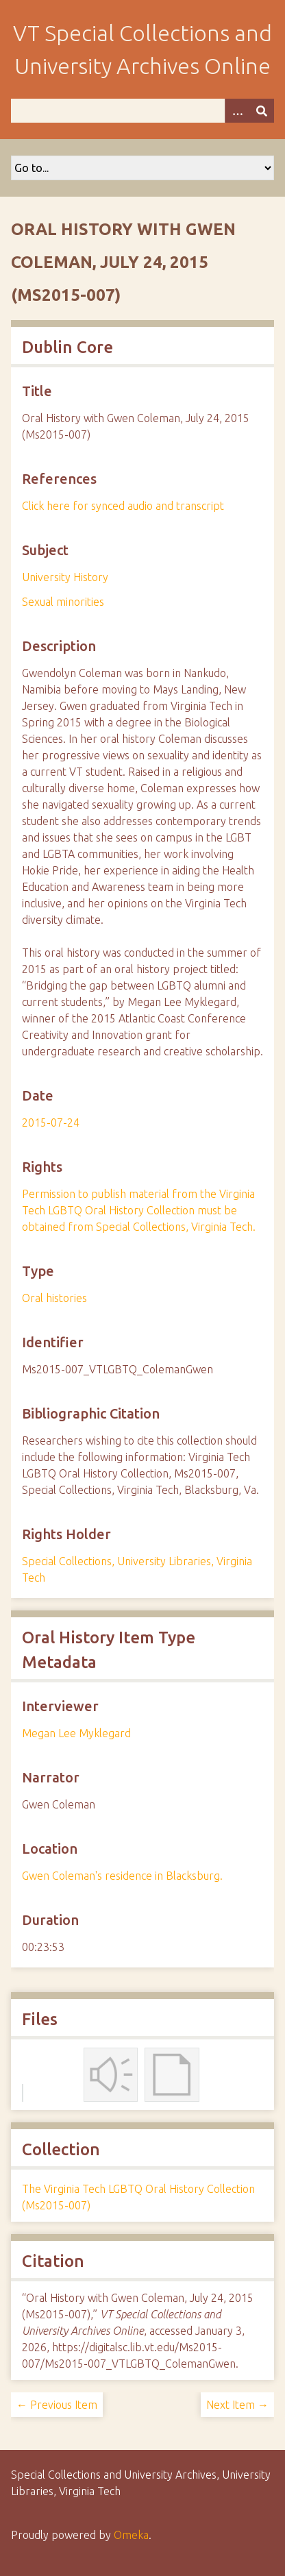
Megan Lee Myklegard (76, 1733)
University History (65, 577)
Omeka (131, 2535)
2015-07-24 (50, 1122)
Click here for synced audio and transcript (123, 506)
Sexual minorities (63, 602)
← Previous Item (56, 2405)
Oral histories (54, 1298)
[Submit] (261, 111)
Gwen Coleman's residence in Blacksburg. (122, 1875)
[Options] (237, 111)
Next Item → (237, 2405)
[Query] (142, 111)
